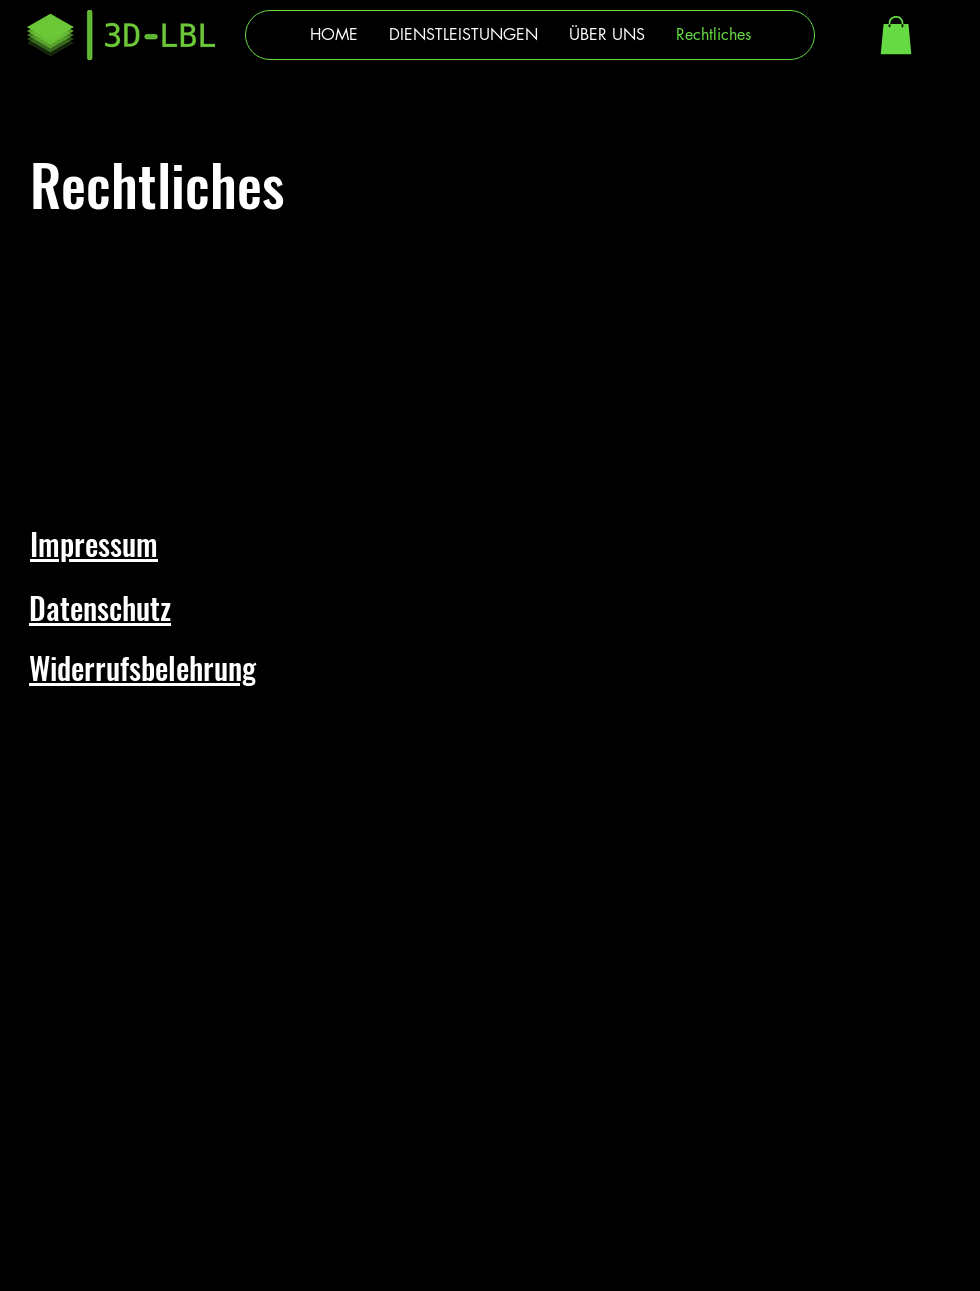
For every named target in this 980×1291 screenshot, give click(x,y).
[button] (896, 35)
